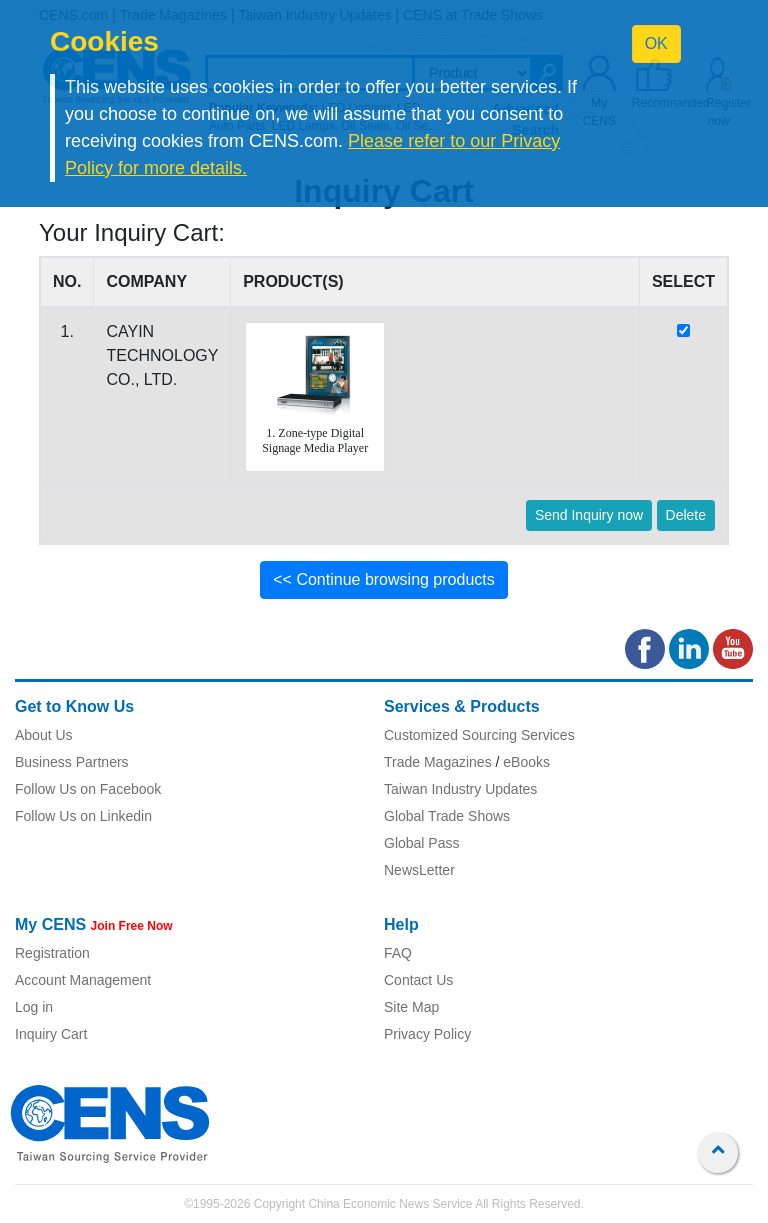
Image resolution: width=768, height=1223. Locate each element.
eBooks (526, 762)
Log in (34, 1007)
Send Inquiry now (589, 515)
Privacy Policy (427, 1034)
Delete (686, 515)
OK (656, 43)
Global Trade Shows (447, 816)
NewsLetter (419, 870)
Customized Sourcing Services (479, 735)
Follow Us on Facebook (88, 789)
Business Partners (72, 762)
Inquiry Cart (51, 1034)
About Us (44, 735)
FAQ (398, 953)
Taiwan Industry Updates (460, 789)
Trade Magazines (438, 762)
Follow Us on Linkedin (83, 816)
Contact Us (418, 980)
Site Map (411, 1007)
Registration (52, 953)
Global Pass (421, 843)
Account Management (83, 980)
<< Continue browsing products (383, 579)
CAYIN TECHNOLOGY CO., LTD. (162, 355)
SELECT (683, 281)
